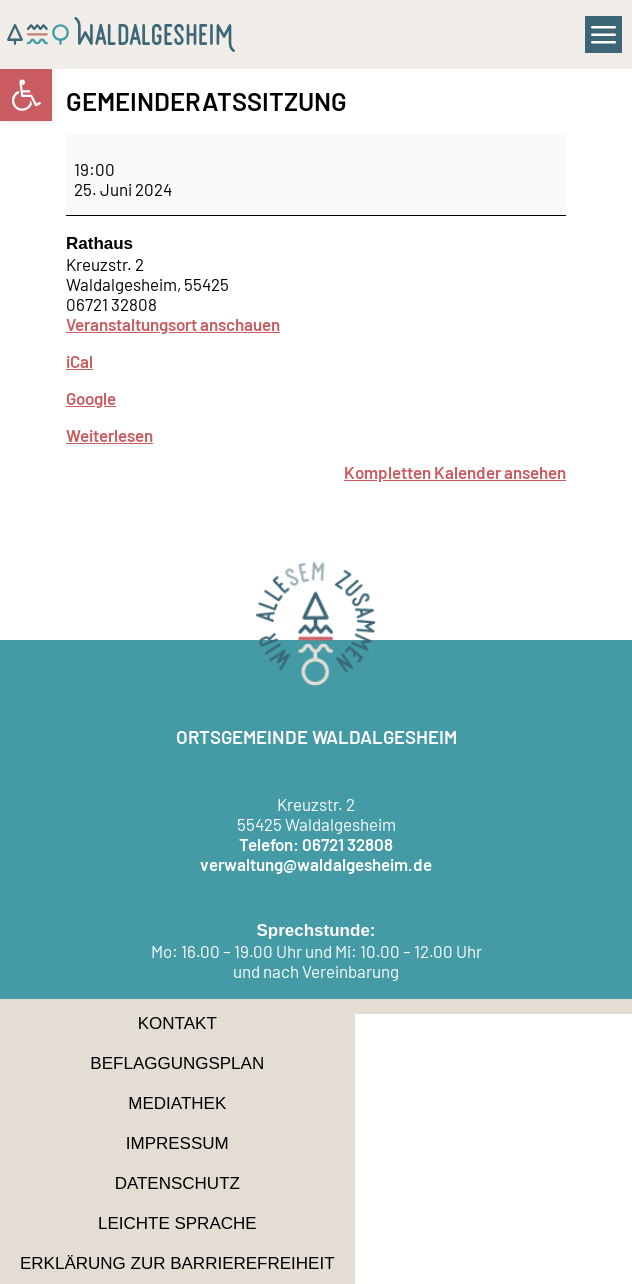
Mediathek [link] (177, 1103)
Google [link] (91, 398)
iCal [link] (79, 361)
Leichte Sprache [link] (177, 1223)
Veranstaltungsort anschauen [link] (173, 324)
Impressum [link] (177, 1143)
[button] (604, 35)
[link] (26, 95)
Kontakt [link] (177, 1023)
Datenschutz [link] (177, 1183)
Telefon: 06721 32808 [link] (316, 844)
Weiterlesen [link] (109, 435)
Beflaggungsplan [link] (177, 1063)
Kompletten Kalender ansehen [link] (455, 472)
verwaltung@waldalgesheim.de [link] (316, 864)
